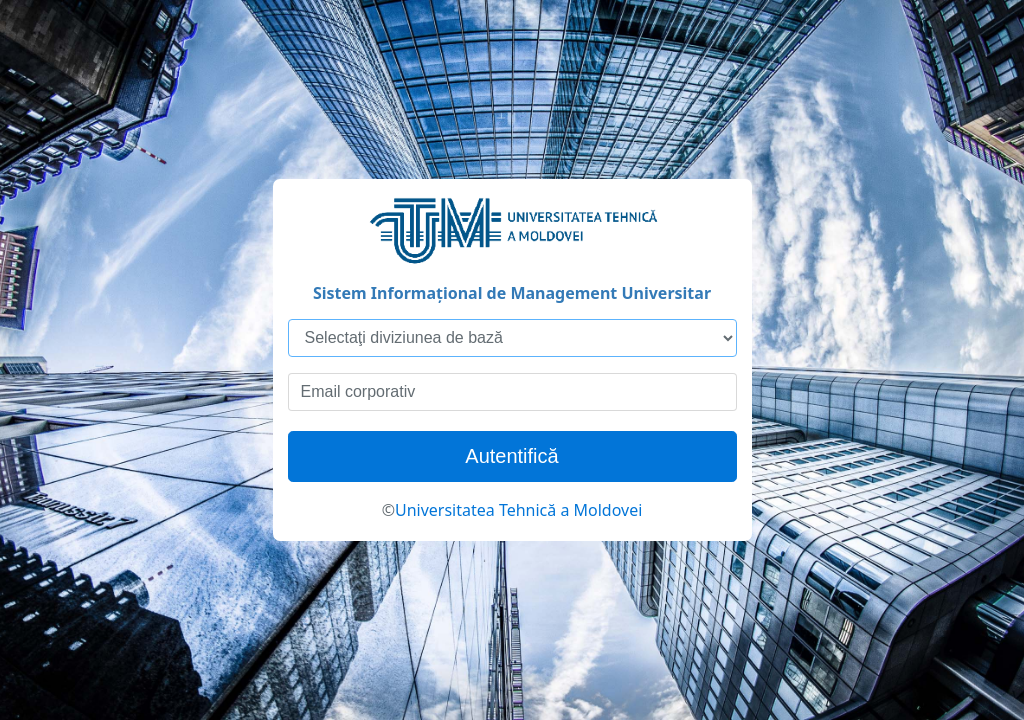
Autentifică (511, 456)
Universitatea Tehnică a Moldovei (518, 510)
